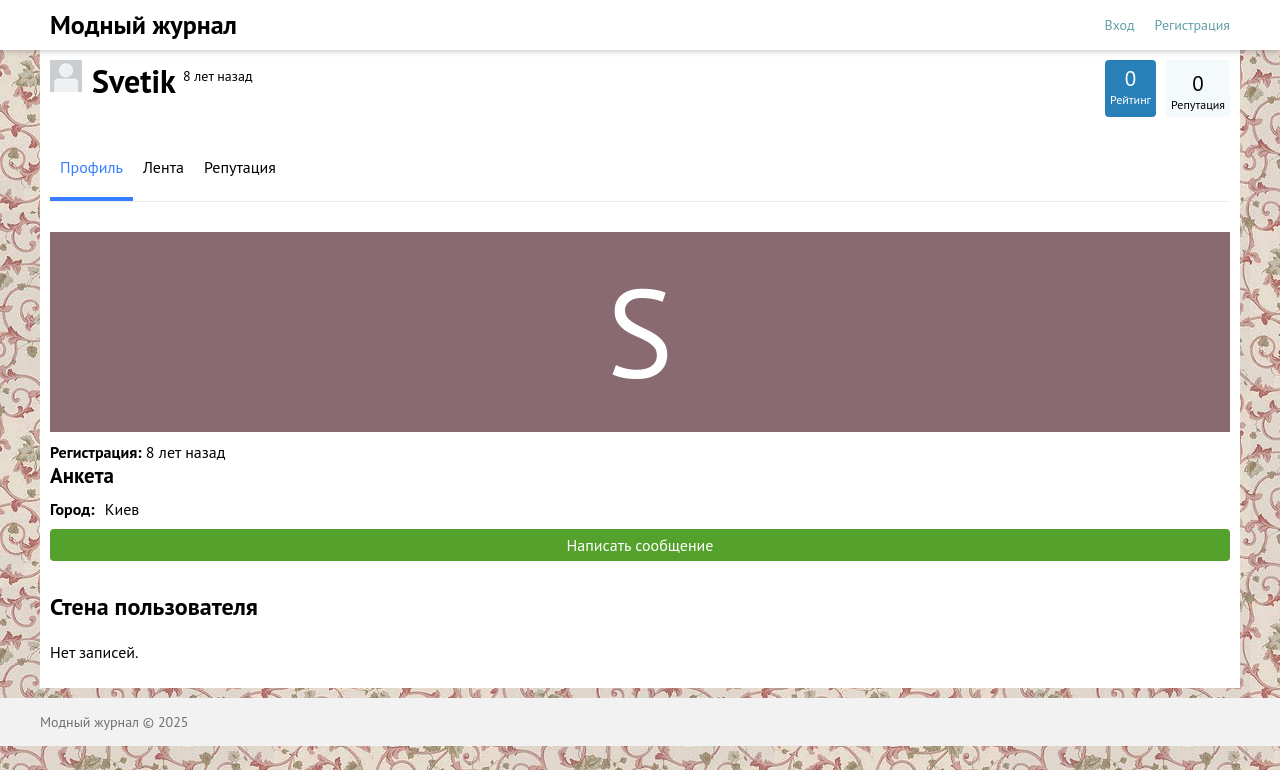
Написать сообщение (640, 545)
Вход (1120, 25)
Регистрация (1192, 25)
